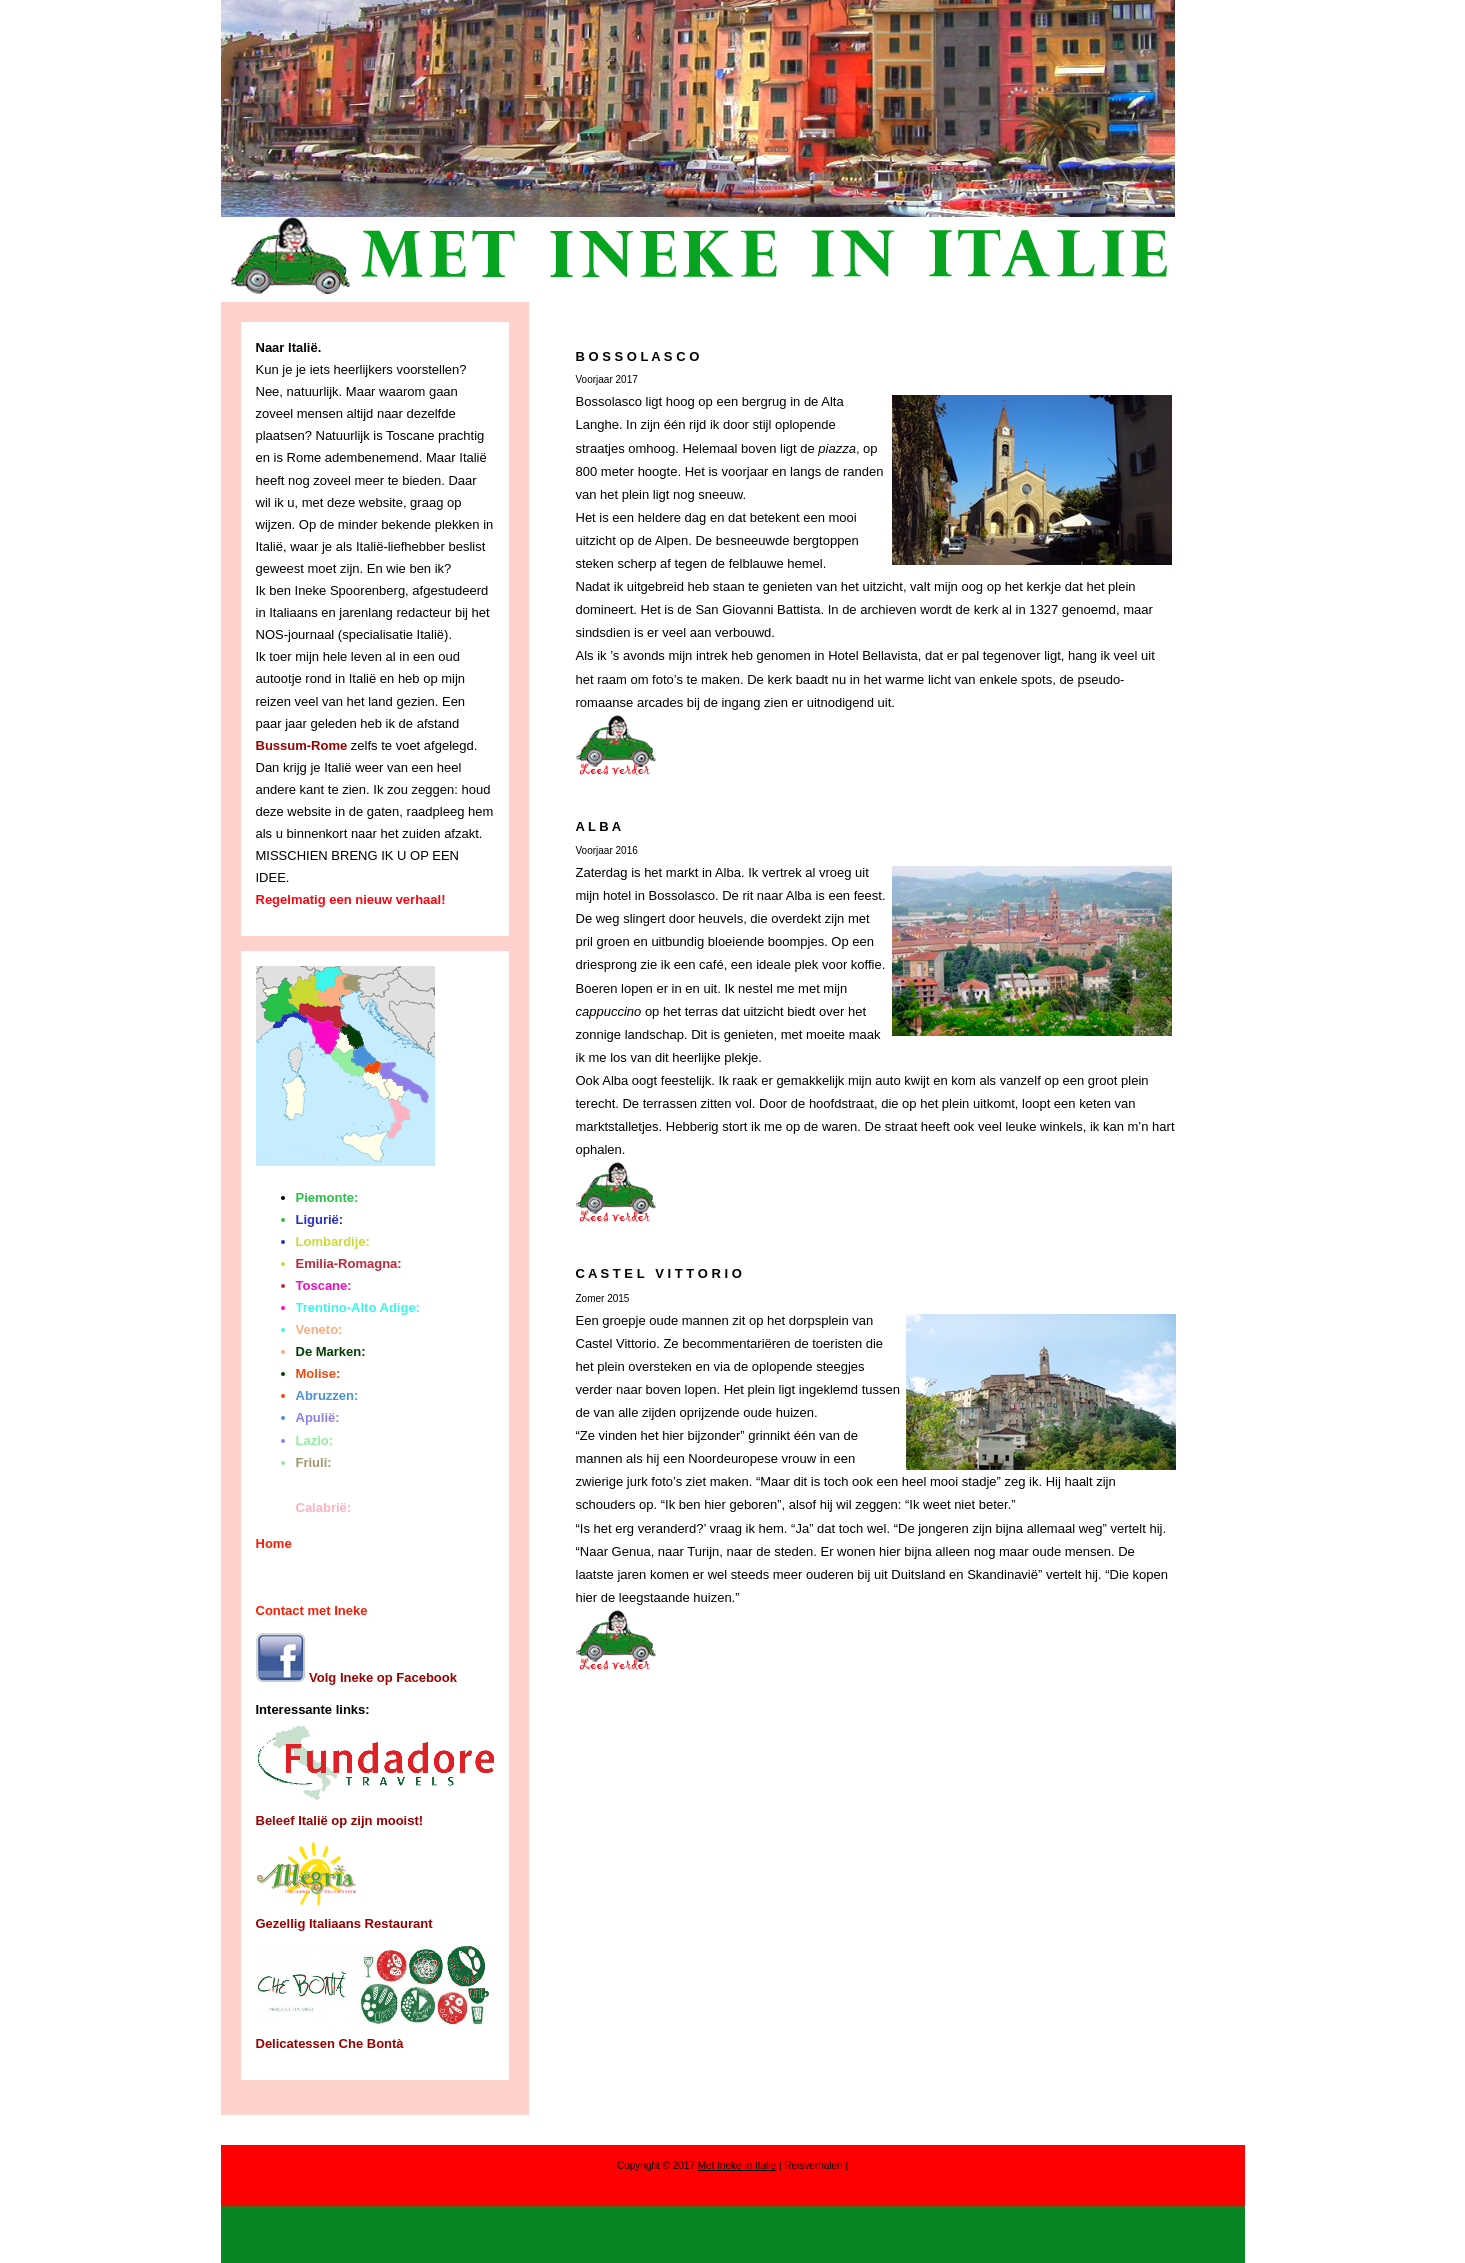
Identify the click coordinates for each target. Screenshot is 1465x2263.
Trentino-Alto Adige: (358, 1307)
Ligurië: (320, 1219)
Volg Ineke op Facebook (356, 1677)
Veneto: (319, 1329)
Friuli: (314, 1462)
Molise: (318, 1373)
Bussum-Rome (302, 745)
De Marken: (331, 1351)
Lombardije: (333, 1241)
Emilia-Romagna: (349, 1263)
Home (274, 1543)
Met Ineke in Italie (737, 2165)
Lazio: (315, 1440)
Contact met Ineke (312, 1610)
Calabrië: (324, 1507)
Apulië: (318, 1417)
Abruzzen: (327, 1395)
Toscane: (324, 1285)
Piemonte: (327, 1197)
